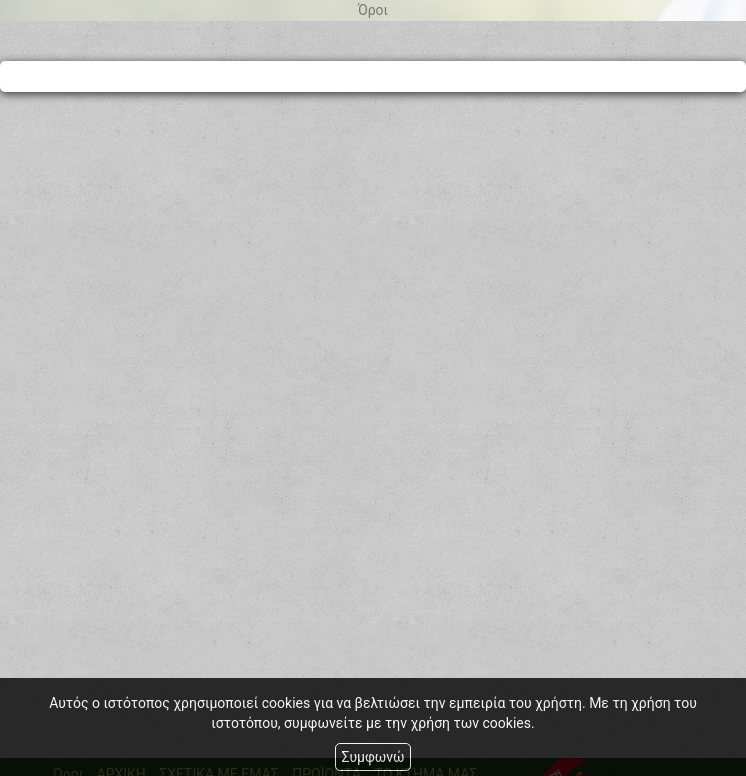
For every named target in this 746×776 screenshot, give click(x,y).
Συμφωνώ (372, 757)
